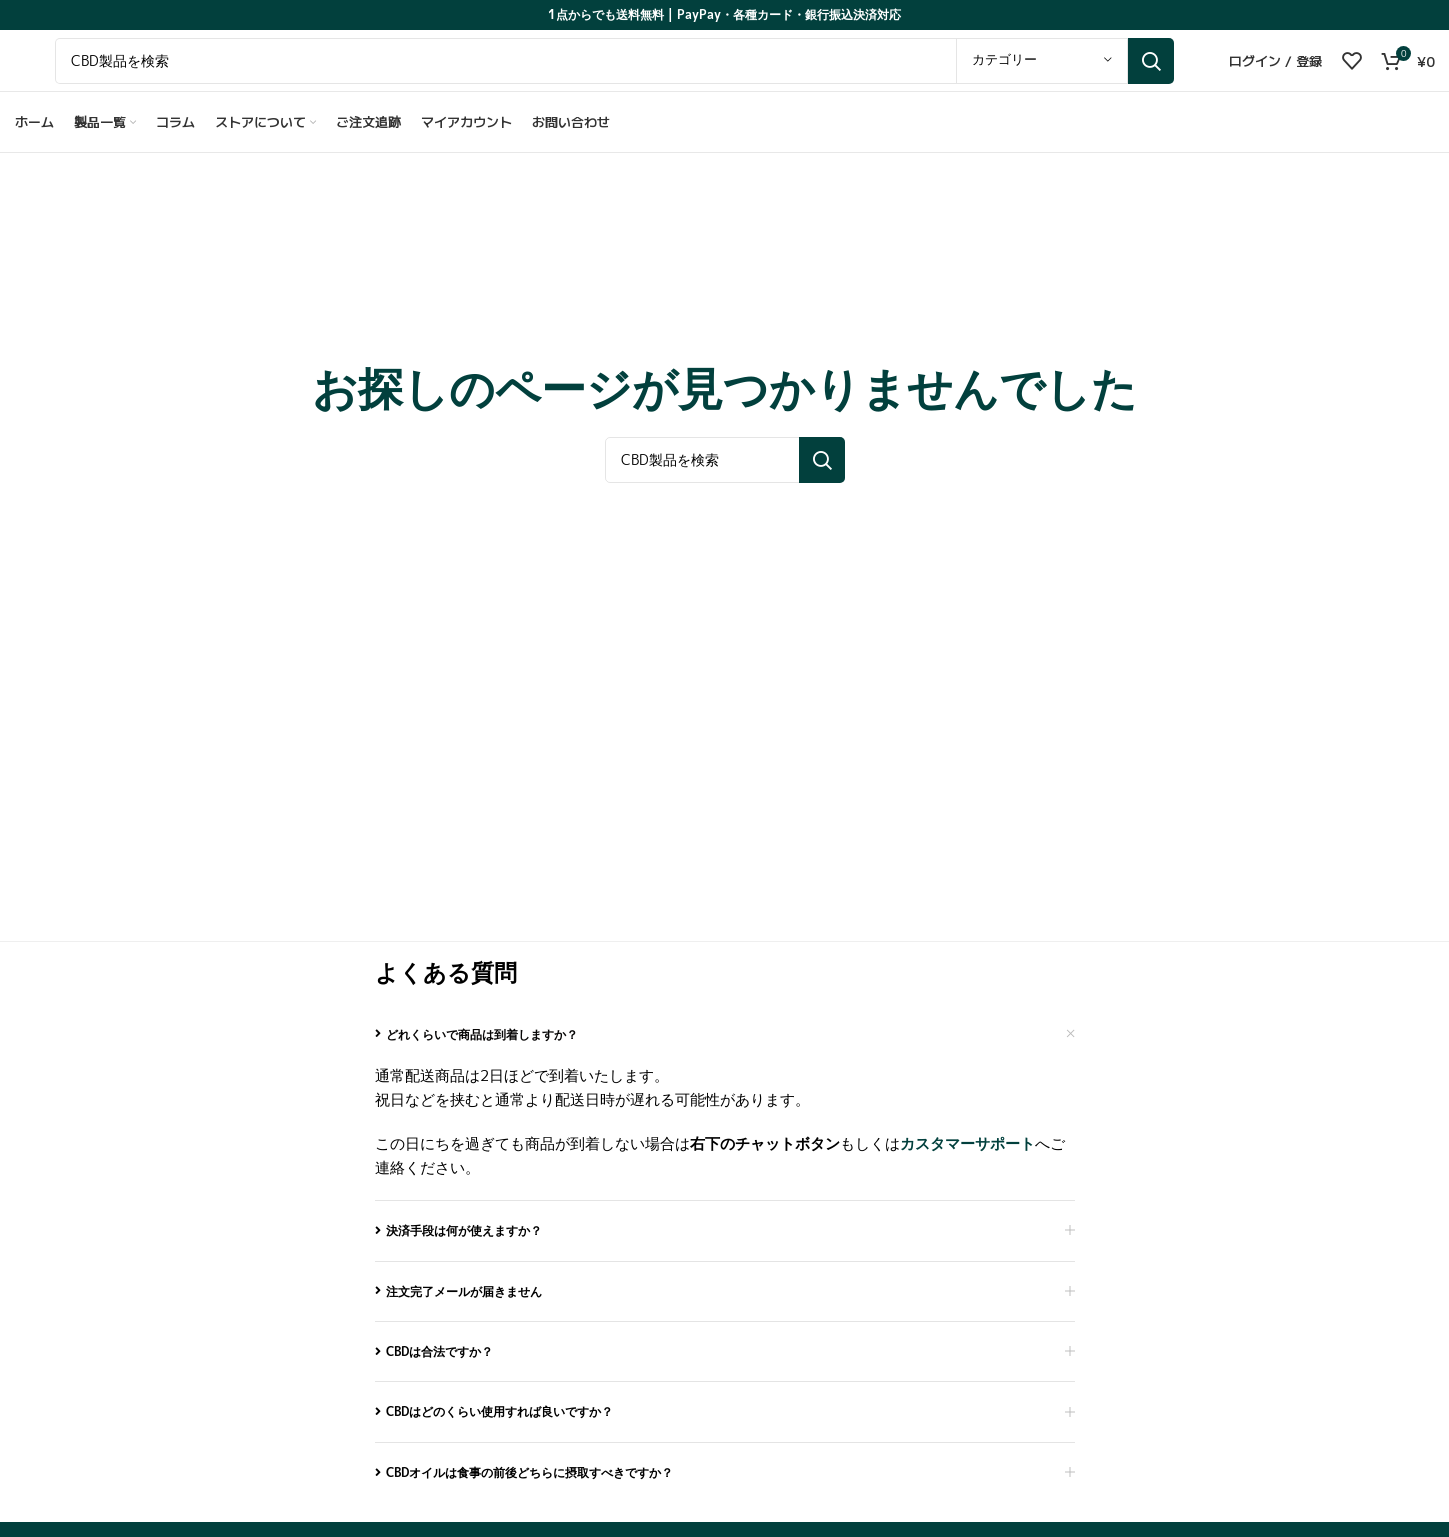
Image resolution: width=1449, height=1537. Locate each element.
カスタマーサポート (967, 1158)
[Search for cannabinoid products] (614, 70)
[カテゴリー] (1042, 70)
